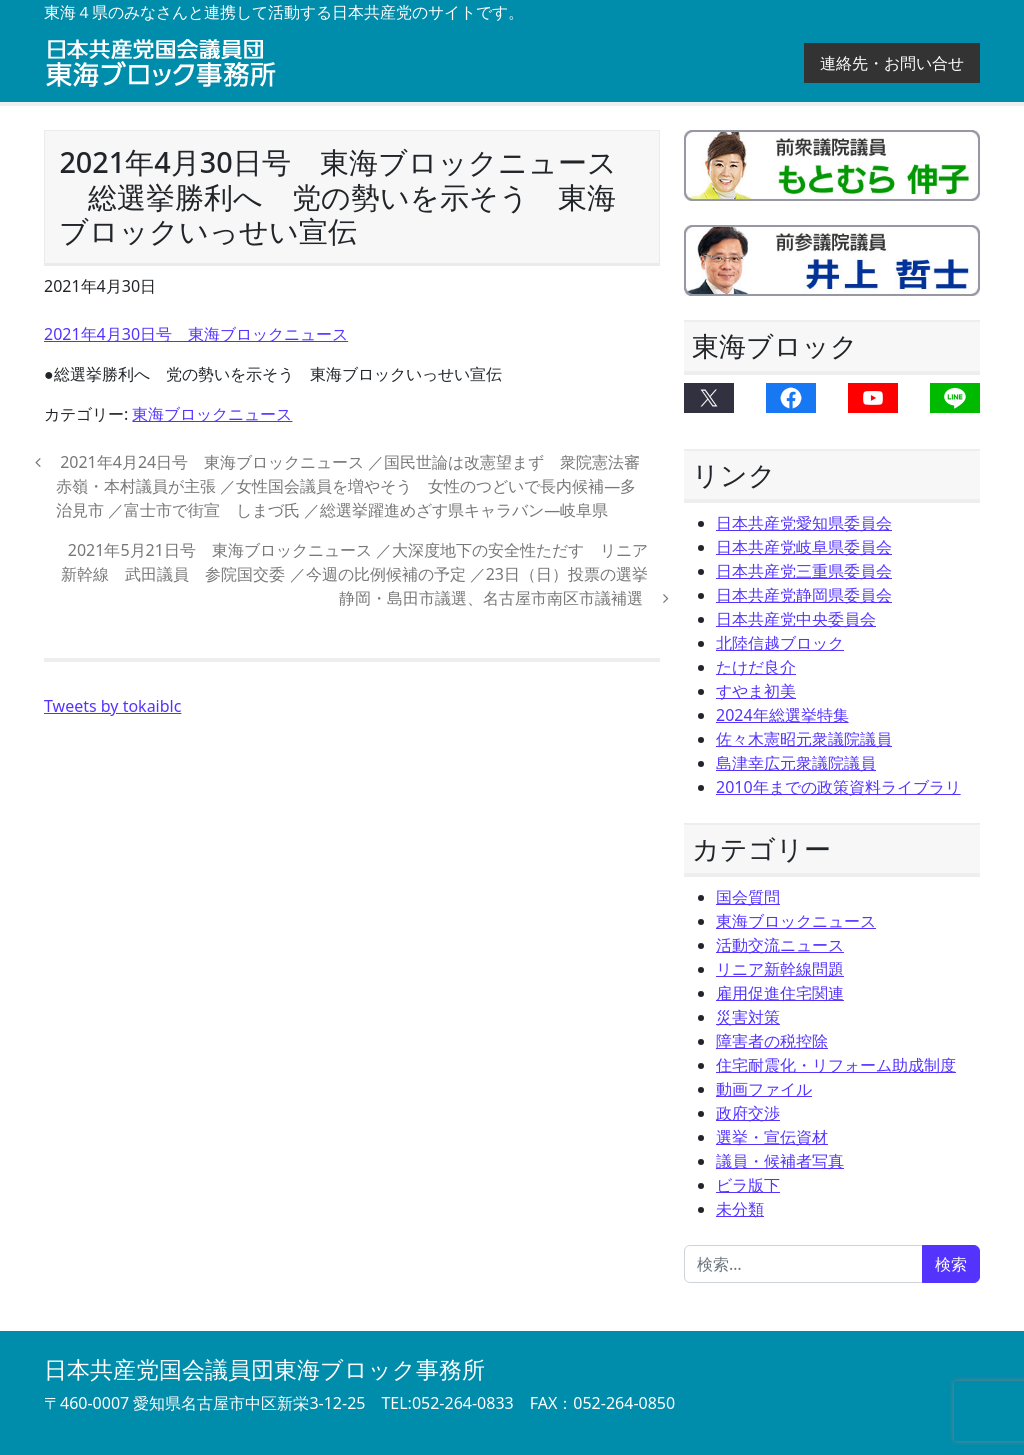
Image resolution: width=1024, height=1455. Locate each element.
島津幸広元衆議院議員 (796, 763)
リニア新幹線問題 (780, 969)
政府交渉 (748, 1113)
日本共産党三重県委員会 (804, 571)
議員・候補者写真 (780, 1161)
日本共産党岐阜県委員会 (804, 547)
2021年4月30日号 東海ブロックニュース (196, 334)
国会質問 (748, 897)
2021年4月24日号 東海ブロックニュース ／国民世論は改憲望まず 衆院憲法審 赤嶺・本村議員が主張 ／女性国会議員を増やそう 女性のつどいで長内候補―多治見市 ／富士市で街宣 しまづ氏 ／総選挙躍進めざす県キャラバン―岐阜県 (356, 486)
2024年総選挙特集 (782, 715)
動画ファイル (764, 1089)
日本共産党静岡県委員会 (804, 595)
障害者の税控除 (772, 1041)
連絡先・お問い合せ (892, 63)
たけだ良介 (756, 667)
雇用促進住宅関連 (780, 993)
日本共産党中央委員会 (796, 619)
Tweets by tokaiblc (112, 706)
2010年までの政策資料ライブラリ (838, 787)
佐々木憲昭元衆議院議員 (804, 739)
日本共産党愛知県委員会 (804, 523)
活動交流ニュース (780, 945)
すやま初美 (756, 691)
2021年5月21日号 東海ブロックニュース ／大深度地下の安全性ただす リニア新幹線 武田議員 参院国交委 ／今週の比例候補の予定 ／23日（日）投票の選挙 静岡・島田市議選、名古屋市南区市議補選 (362, 574)
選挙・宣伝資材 (772, 1137)
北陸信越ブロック (780, 643)
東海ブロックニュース (212, 414)
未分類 (740, 1209)
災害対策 (748, 1017)
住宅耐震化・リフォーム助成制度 (836, 1065)
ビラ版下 (748, 1185)
